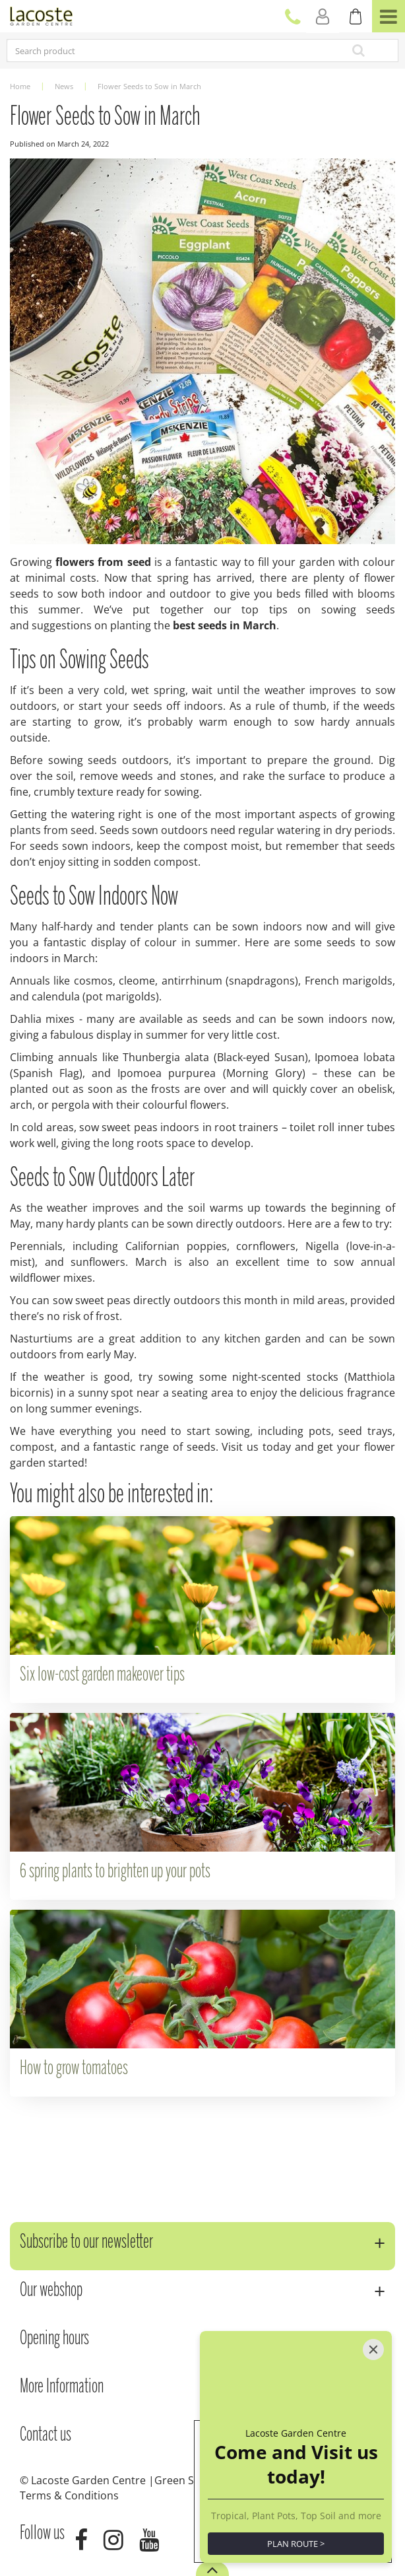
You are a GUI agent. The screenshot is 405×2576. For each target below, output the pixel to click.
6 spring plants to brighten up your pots (115, 1872)
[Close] (373, 2349)
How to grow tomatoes (74, 2069)
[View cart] (355, 16)
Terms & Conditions (69, 2495)
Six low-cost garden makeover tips (102, 1675)
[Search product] (163, 50)
